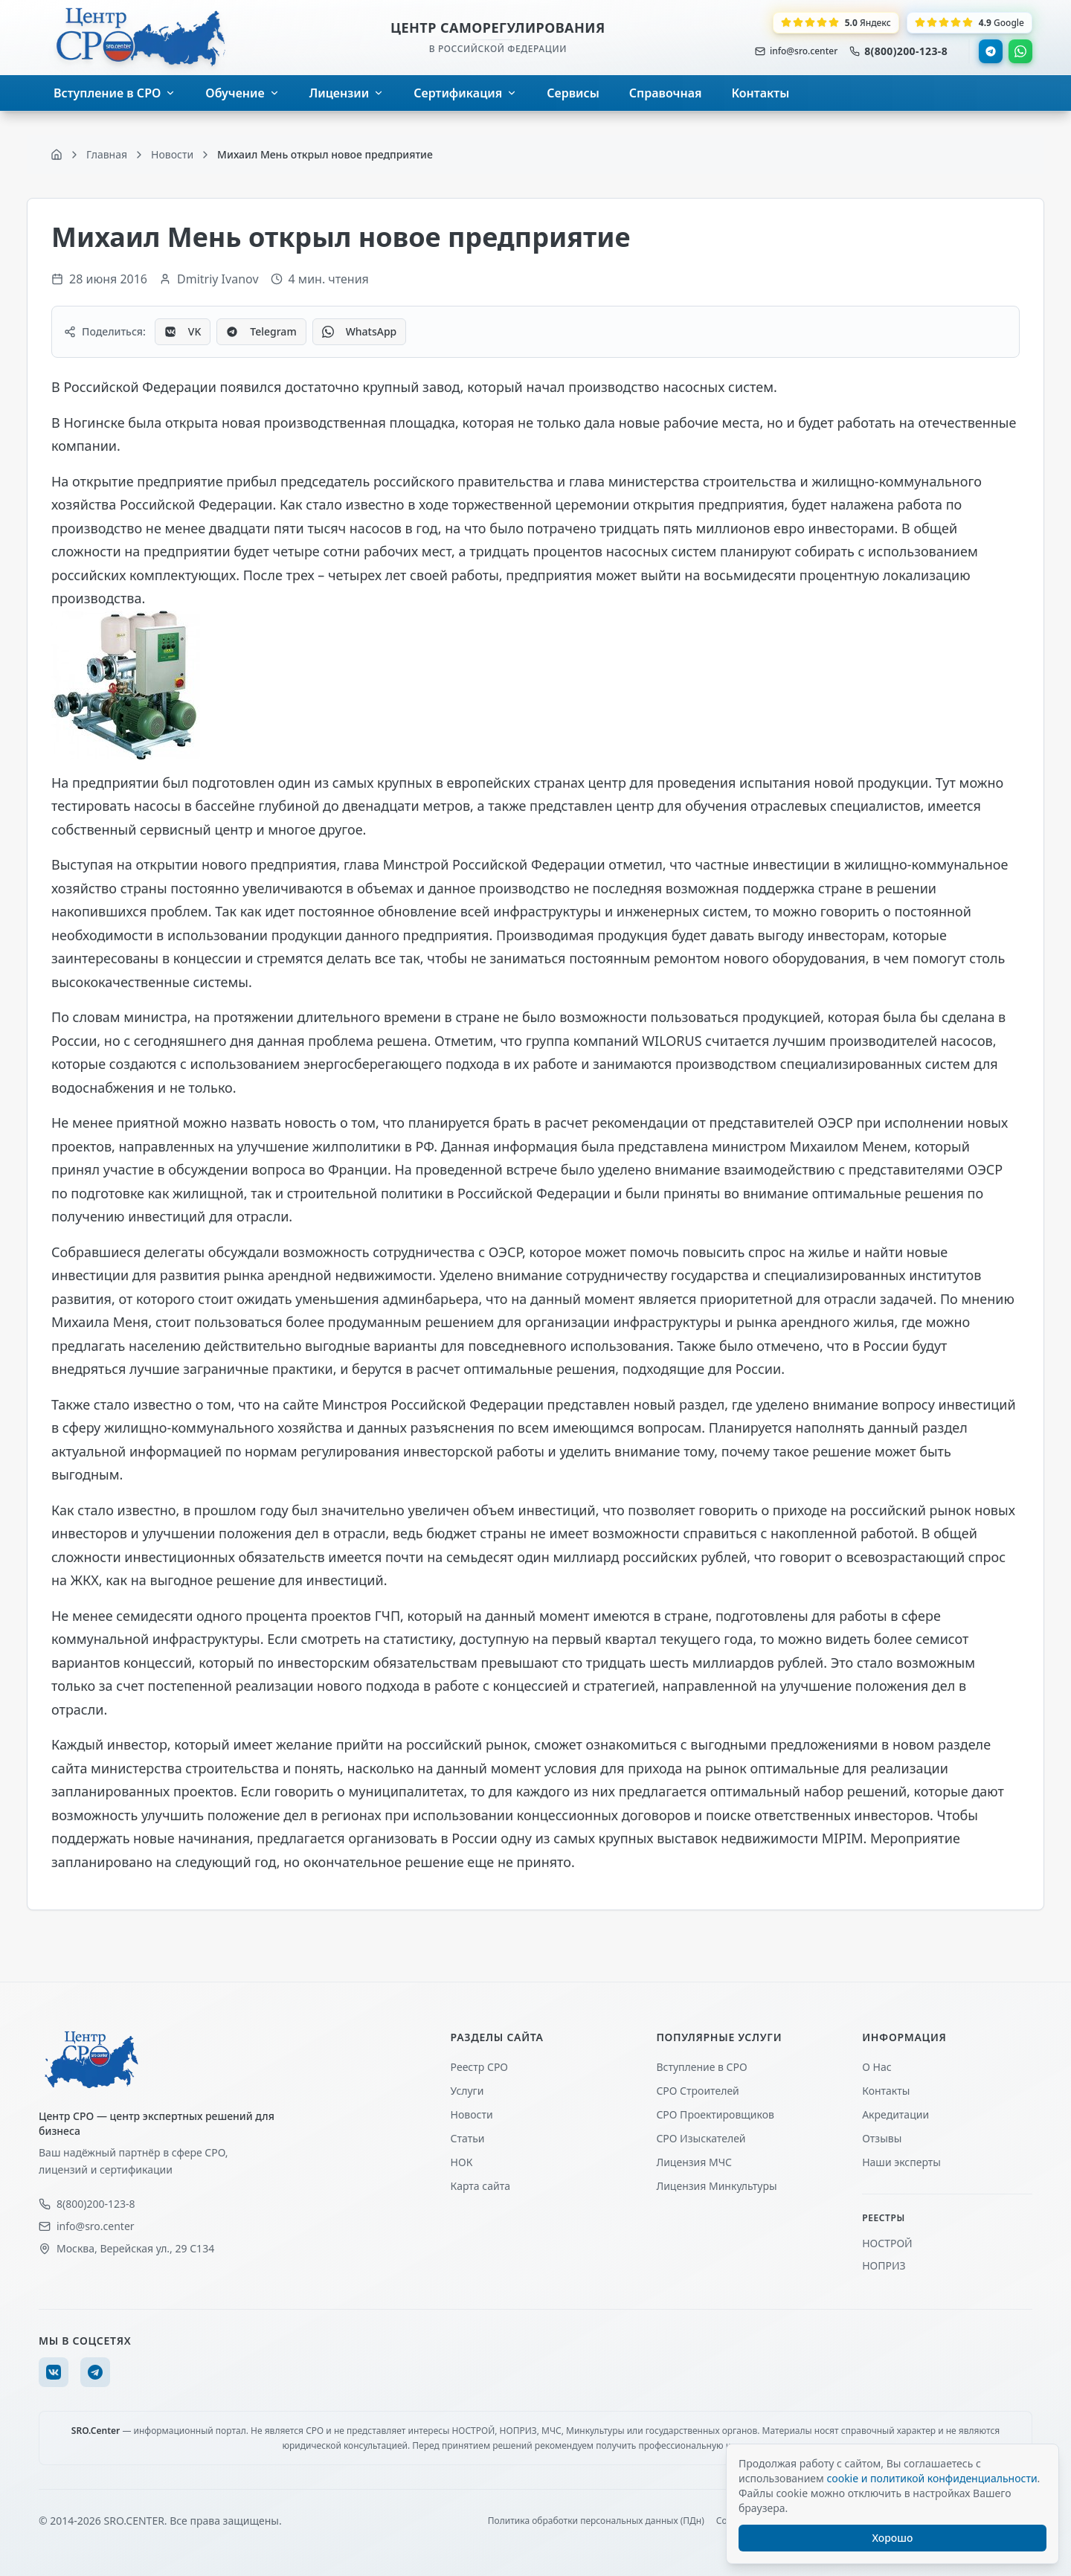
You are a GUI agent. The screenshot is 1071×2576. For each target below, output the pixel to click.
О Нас (876, 2067)
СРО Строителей (697, 2091)
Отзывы (881, 2138)
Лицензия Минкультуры (716, 2186)
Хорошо (892, 2538)
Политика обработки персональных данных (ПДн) (596, 2521)
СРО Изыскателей (700, 2138)
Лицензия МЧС (694, 2162)
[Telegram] (95, 2372)
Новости (472, 2114)
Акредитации (895, 2114)
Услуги (467, 2091)
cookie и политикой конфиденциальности (931, 2478)
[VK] (53, 2372)
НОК (462, 2162)
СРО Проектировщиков (715, 2114)
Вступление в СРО (701, 2067)
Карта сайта (480, 2186)
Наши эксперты (901, 2162)
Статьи (468, 2138)
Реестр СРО (479, 2067)
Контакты (886, 2091)
